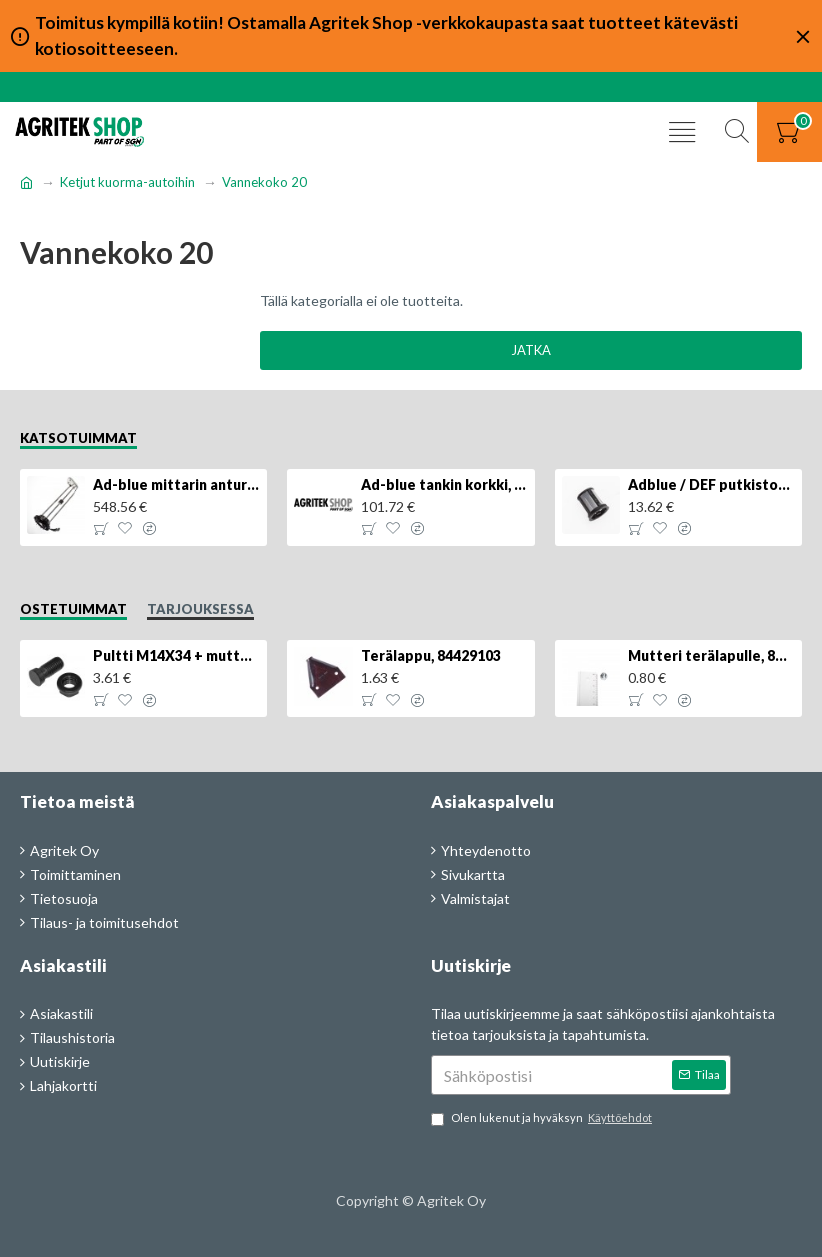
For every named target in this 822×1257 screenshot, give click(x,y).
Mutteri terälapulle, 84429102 (711, 655)
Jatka (531, 350)
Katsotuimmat (78, 438)
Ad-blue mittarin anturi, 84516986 (176, 484)
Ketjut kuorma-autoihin (127, 182)
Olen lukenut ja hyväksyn (543, 1118)
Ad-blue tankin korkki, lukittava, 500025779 (444, 484)
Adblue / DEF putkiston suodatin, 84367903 (711, 484)
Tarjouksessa (200, 609)
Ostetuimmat (73, 609)
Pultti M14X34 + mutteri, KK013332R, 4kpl (176, 655)
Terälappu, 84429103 (431, 655)
